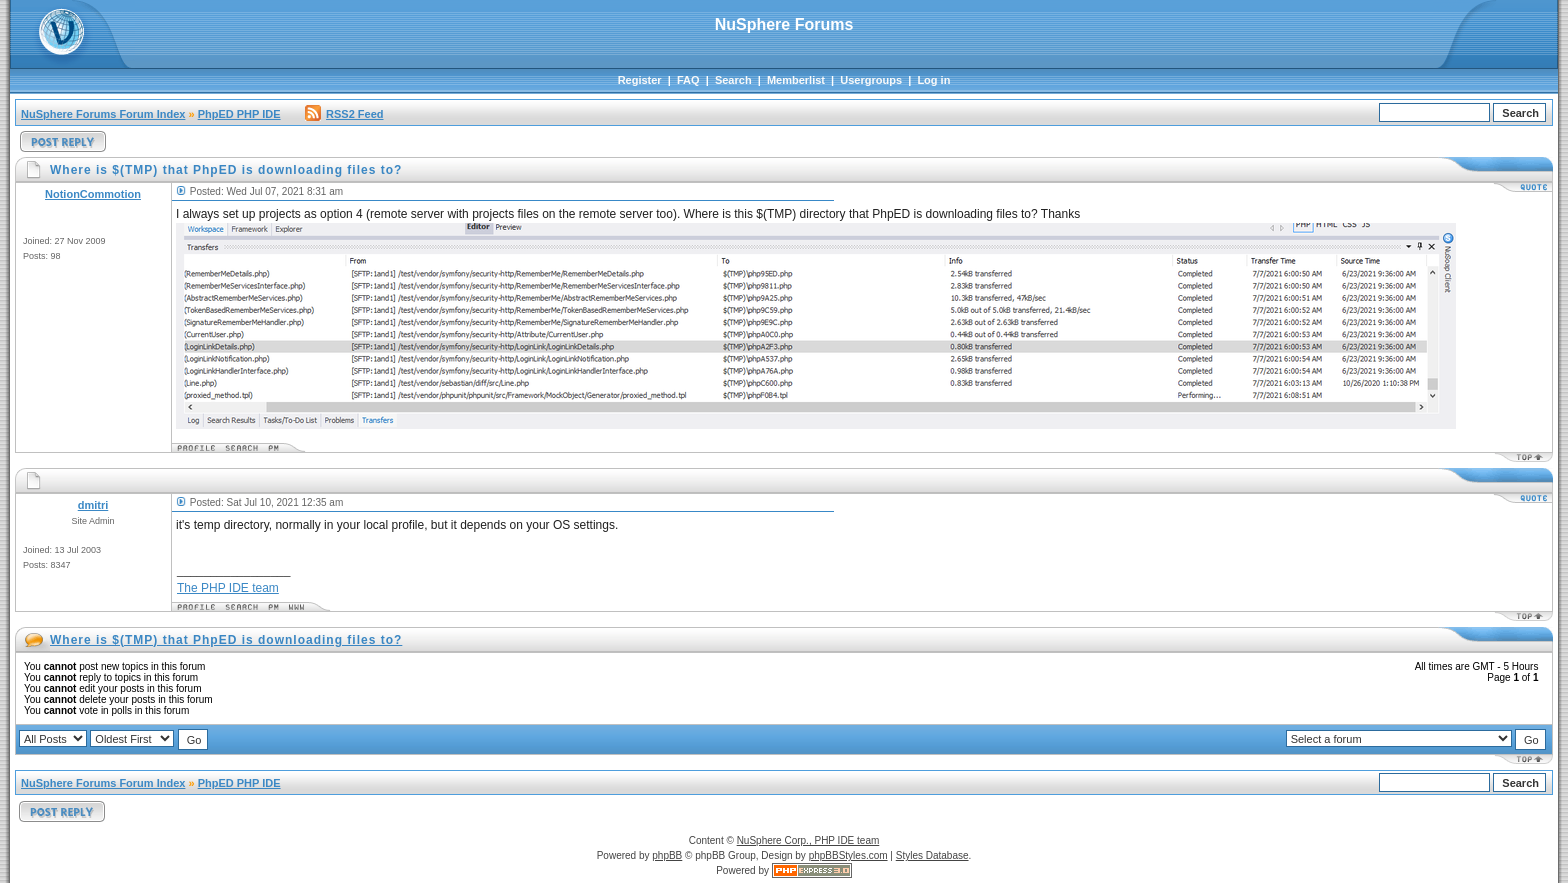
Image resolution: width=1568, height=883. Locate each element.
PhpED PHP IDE (239, 114)
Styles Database (932, 855)
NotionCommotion (93, 194)
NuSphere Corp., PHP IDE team (808, 840)
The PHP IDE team (228, 588)
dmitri (93, 505)
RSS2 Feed (344, 114)
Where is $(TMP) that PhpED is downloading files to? (226, 640)
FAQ (688, 80)
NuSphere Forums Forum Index (103, 114)
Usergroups (871, 80)
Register (640, 80)
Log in (933, 80)
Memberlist (796, 80)
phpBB (667, 855)
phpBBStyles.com (848, 855)
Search (733, 80)
